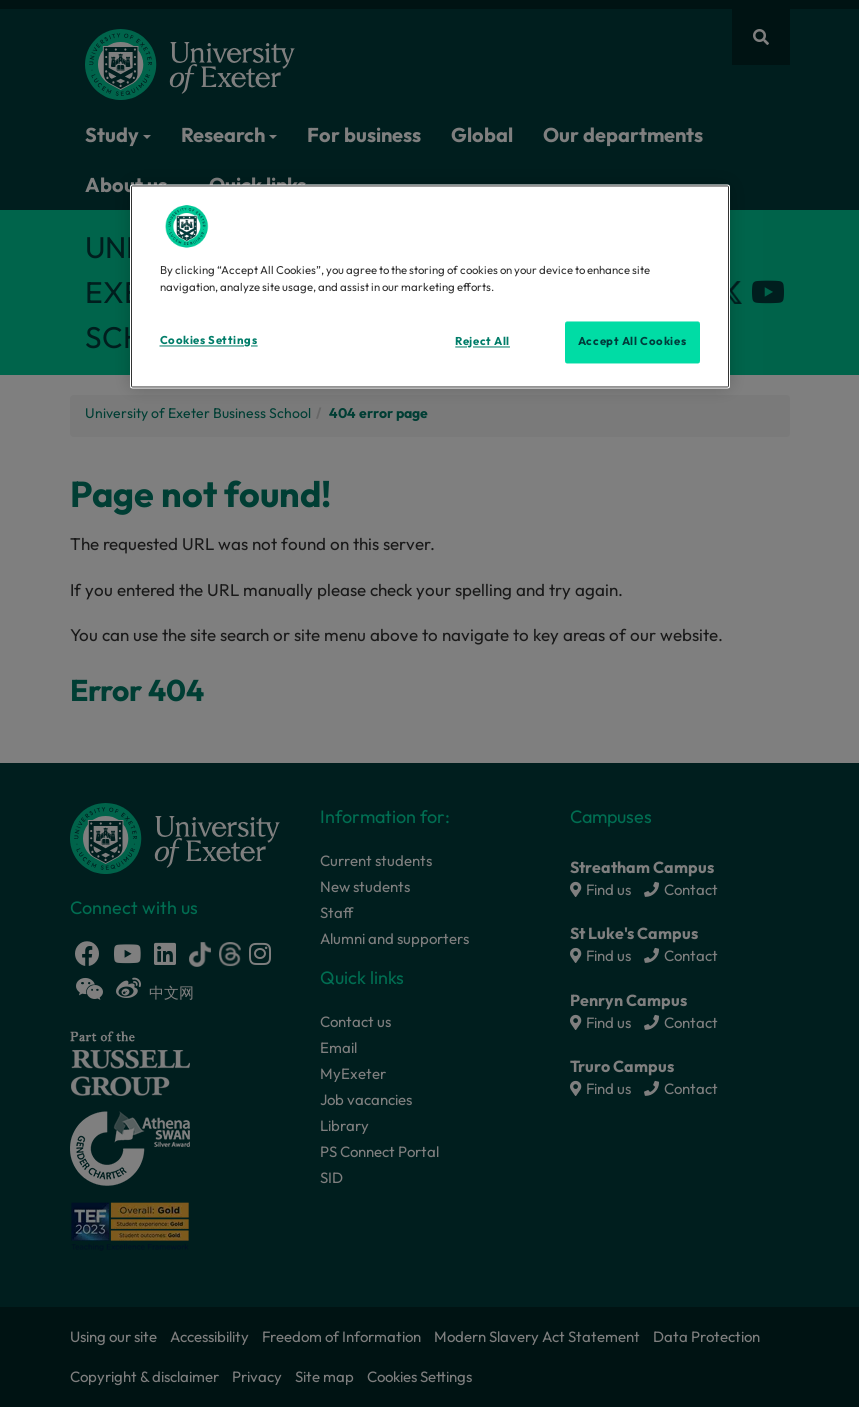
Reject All (482, 342)
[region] (430, 287)
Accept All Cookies (632, 342)
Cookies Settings (209, 341)
